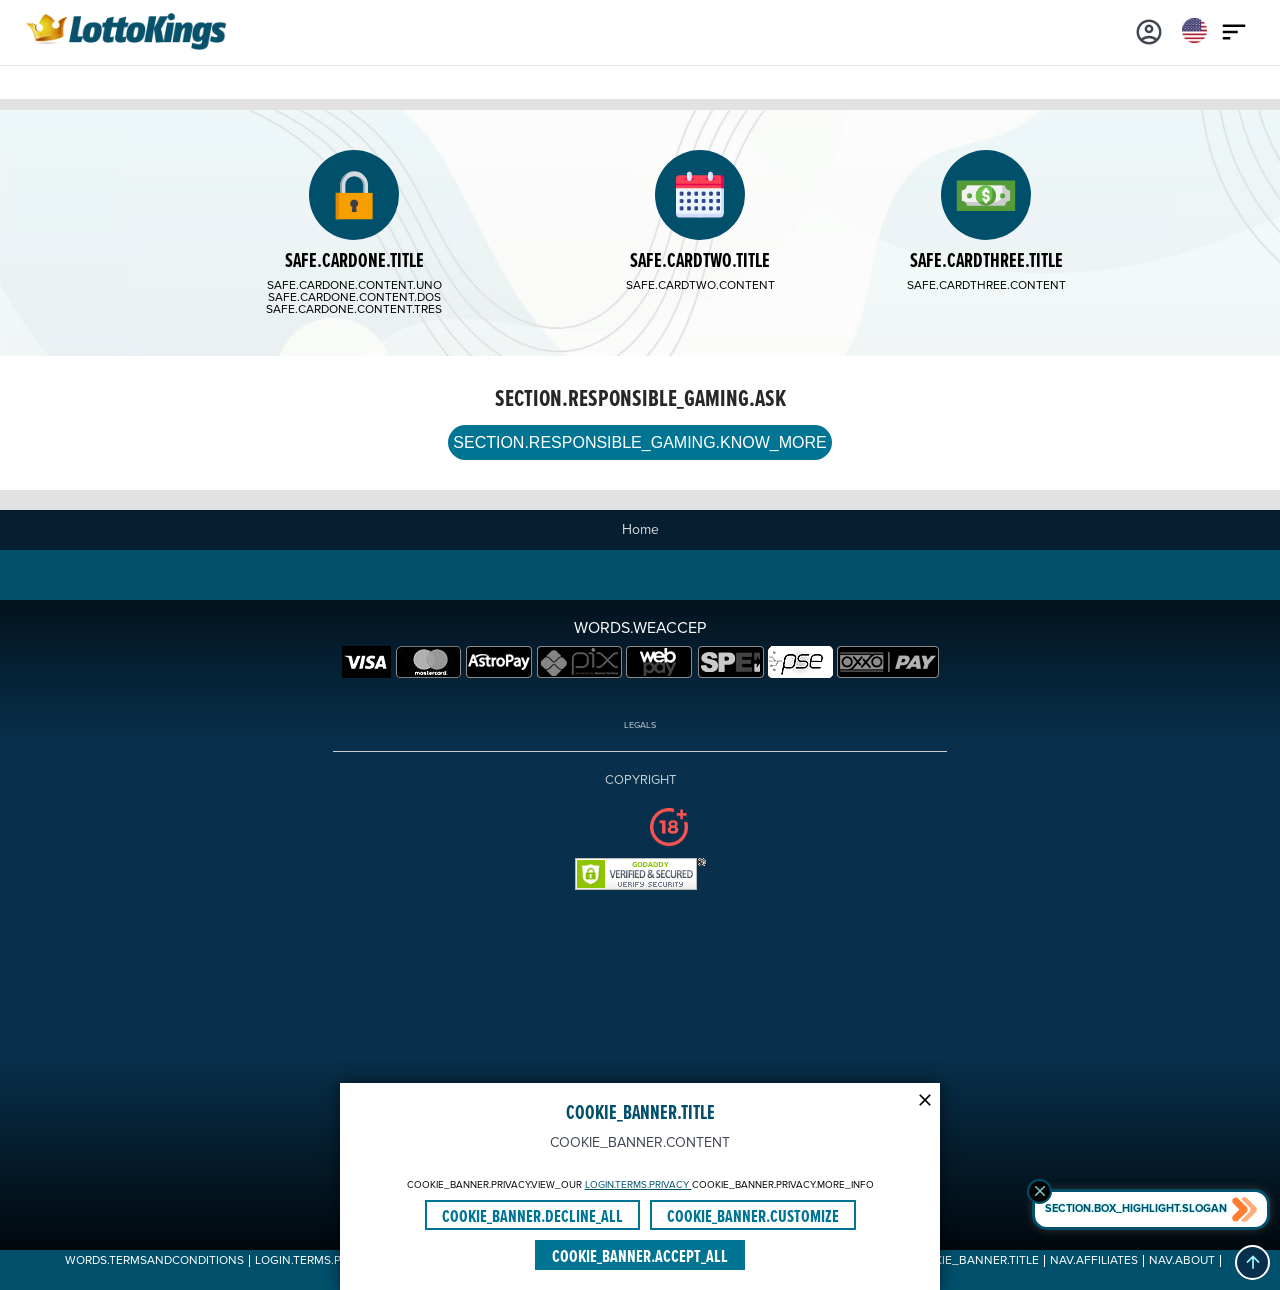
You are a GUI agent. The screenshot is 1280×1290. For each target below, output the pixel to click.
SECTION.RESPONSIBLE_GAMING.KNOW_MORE (639, 442)
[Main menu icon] (1234, 30)
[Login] (1149, 30)
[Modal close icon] (925, 1098)
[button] (1252, 1262)
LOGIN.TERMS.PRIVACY (638, 1185)
